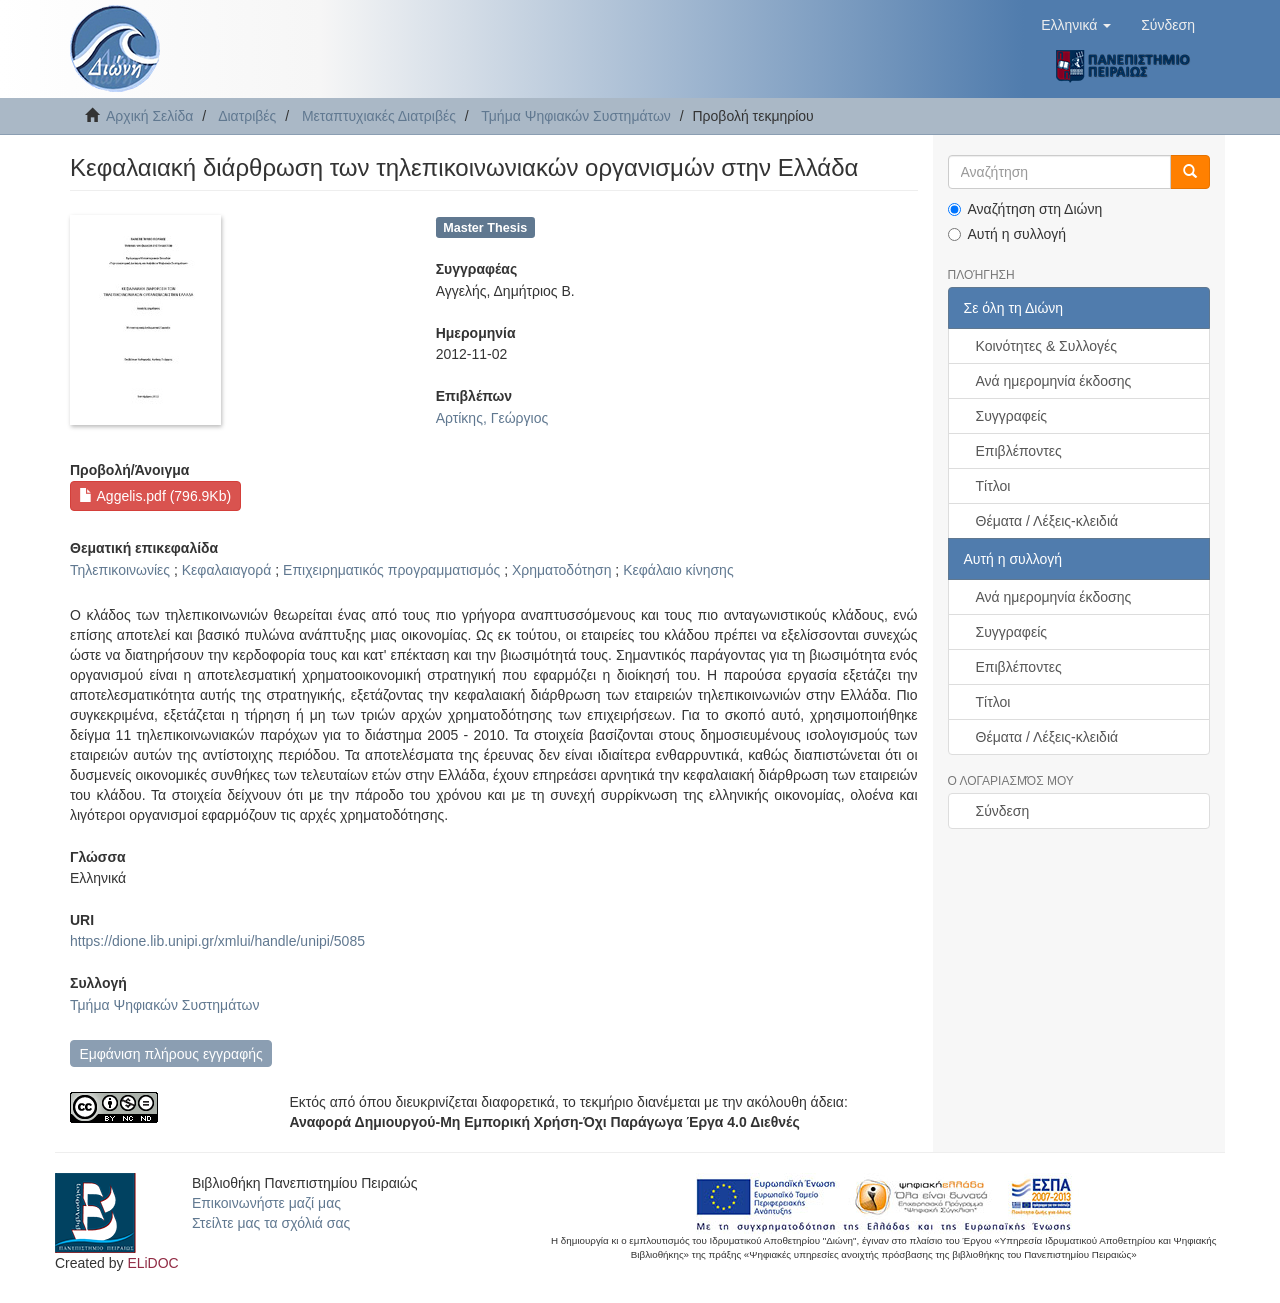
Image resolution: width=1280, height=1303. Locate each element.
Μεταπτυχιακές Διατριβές (379, 116)
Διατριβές (247, 116)
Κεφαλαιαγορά (227, 570)
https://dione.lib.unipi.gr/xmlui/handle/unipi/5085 (217, 941)
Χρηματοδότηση (562, 570)
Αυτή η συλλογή (1007, 234)
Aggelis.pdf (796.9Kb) (155, 496)
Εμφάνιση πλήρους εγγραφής (170, 1054)
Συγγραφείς (1012, 416)
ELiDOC (152, 1263)
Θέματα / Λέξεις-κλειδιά (1047, 521)
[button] (1076, 25)
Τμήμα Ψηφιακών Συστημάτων (576, 116)
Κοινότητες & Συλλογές (1046, 346)
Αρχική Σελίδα (149, 116)
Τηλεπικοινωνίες (120, 570)
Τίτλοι (993, 486)
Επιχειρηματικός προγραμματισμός (391, 570)
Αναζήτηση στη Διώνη (1025, 209)
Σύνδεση (1003, 811)
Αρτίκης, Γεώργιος (492, 418)
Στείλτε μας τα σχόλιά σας (271, 1223)
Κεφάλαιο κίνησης (678, 570)
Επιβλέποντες (1019, 451)
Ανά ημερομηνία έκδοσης (1054, 381)
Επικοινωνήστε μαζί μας (266, 1203)
